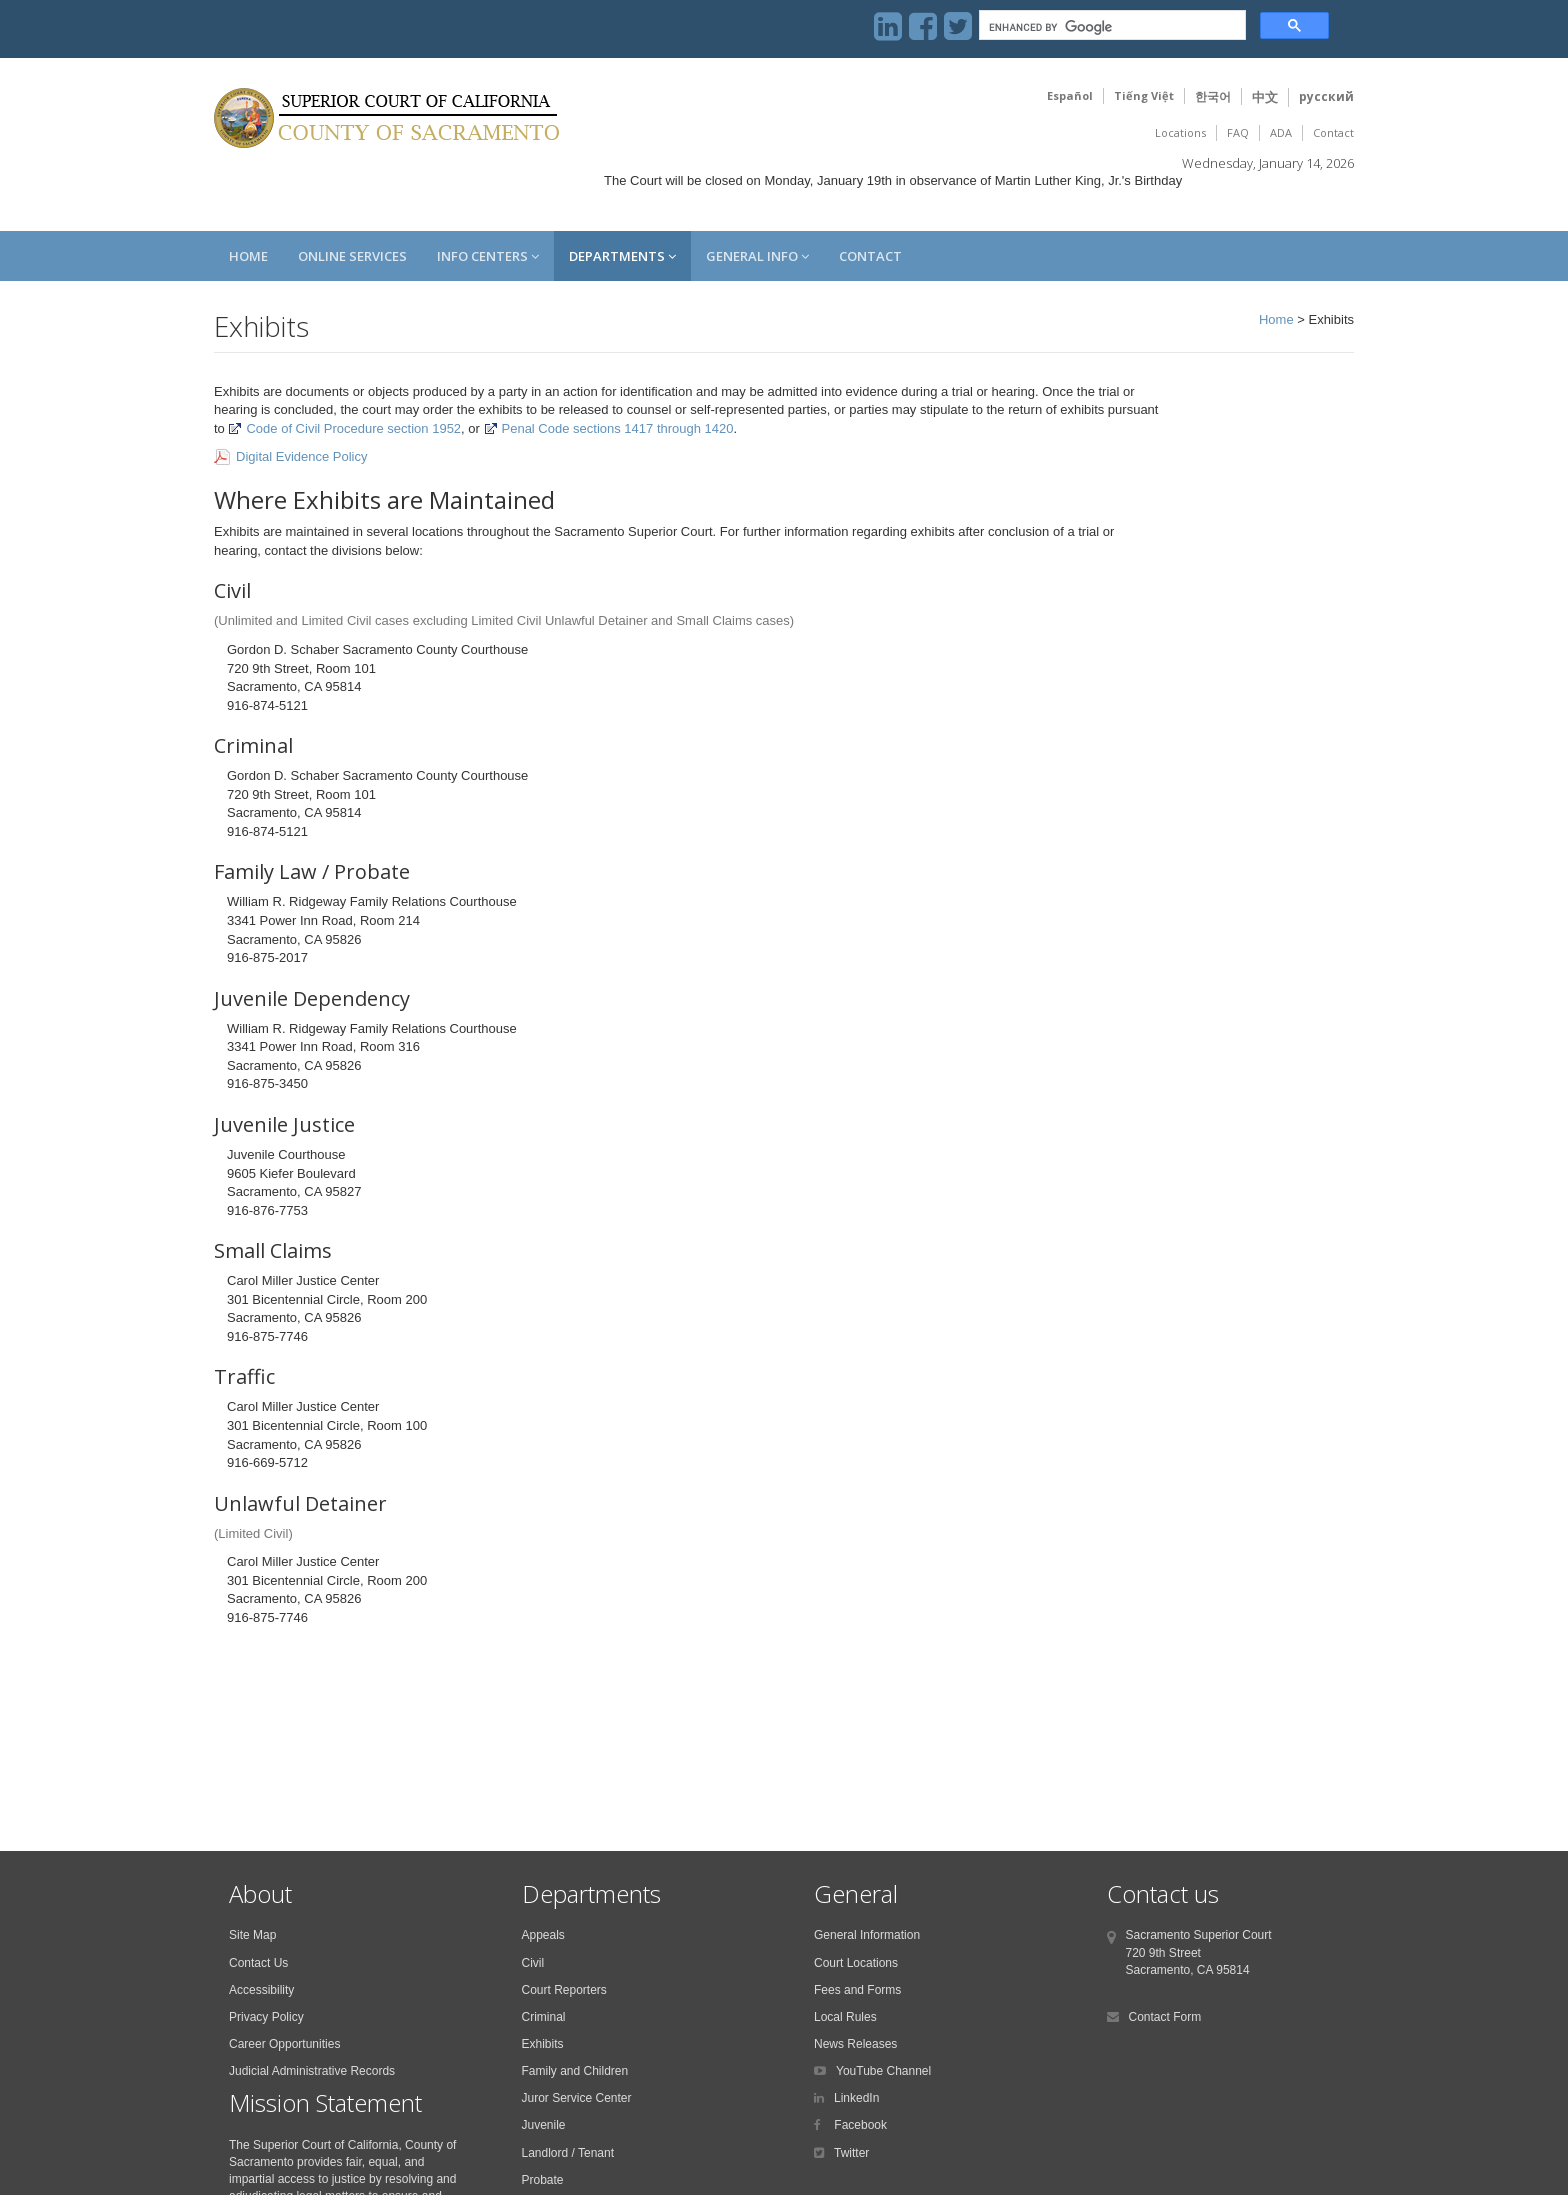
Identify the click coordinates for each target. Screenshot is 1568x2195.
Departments (622, 256)
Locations (1180, 132)
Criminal (544, 2017)
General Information (867, 1935)
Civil (533, 1963)
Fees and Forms (857, 1990)
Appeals (543, 1935)
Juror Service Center (577, 2098)
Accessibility (261, 1990)
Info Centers (488, 256)
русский (1326, 96)
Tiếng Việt (1144, 95)
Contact (1333, 132)
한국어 (1213, 96)
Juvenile (544, 2125)
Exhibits (543, 2044)
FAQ (1238, 132)
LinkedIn (856, 2098)
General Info (757, 256)
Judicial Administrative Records (312, 2071)
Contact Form (1165, 2017)
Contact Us (258, 1963)
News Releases (855, 2044)
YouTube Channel (883, 2071)
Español (1070, 95)
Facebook (859, 2125)
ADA (1281, 132)
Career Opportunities (284, 2044)
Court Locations (856, 1963)
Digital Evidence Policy (302, 456)
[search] (1110, 27)
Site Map (252, 1935)
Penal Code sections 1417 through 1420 (609, 428)
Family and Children (575, 2071)
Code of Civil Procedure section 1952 (344, 428)
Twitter (851, 2153)
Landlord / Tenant (568, 2153)
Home (248, 256)
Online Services (352, 256)
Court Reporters (564, 1990)
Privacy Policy (266, 2017)
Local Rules (845, 2017)
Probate (543, 2180)
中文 (1265, 97)
